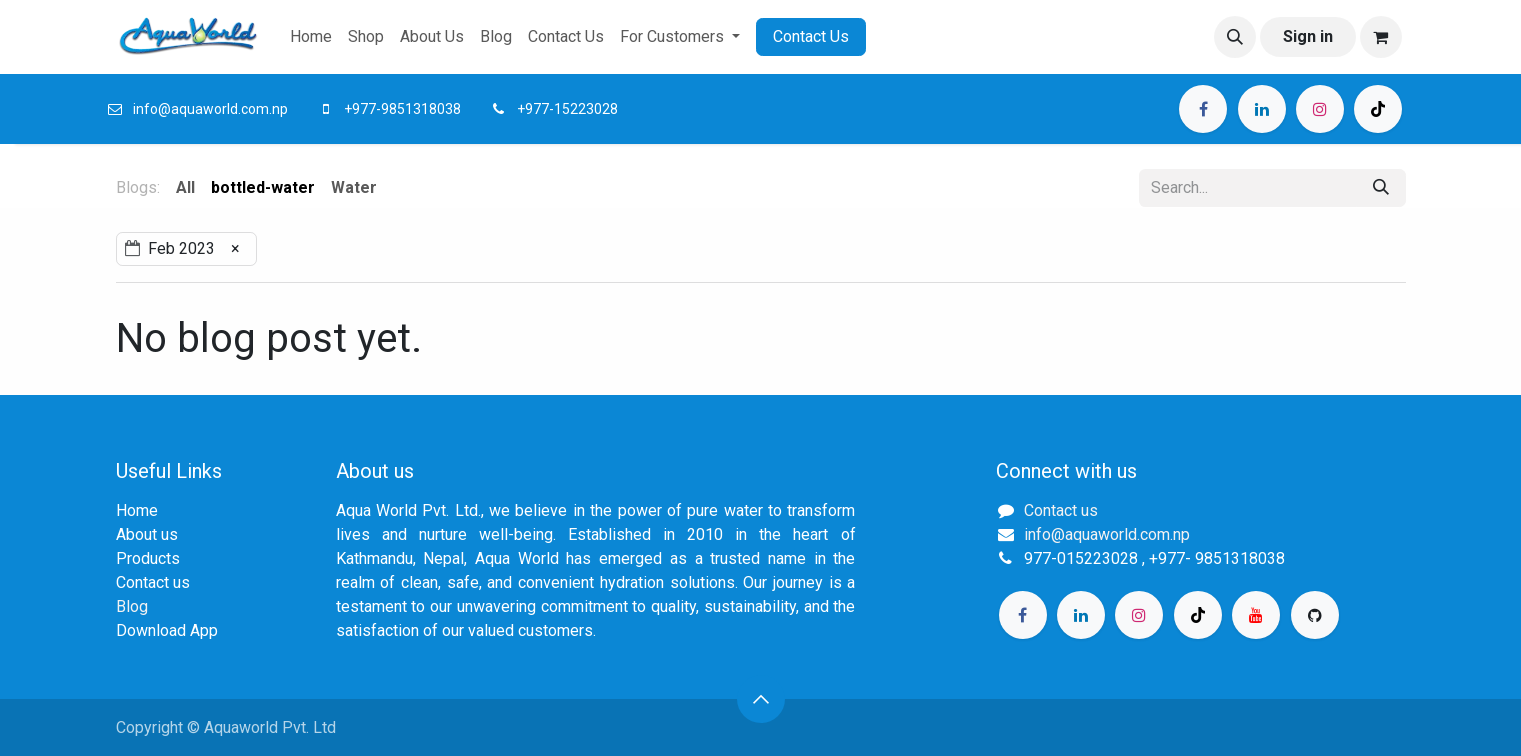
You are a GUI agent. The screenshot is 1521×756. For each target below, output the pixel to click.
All (185, 187)
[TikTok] (1378, 109)
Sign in (1308, 36)
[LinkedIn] (1262, 109)
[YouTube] (1256, 615)
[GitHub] (1315, 615)
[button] (1235, 37)
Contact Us (811, 36)
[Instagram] (1320, 109)
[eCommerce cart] (1381, 37)
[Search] (1381, 188)
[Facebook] (1203, 109)
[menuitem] (311, 37)
